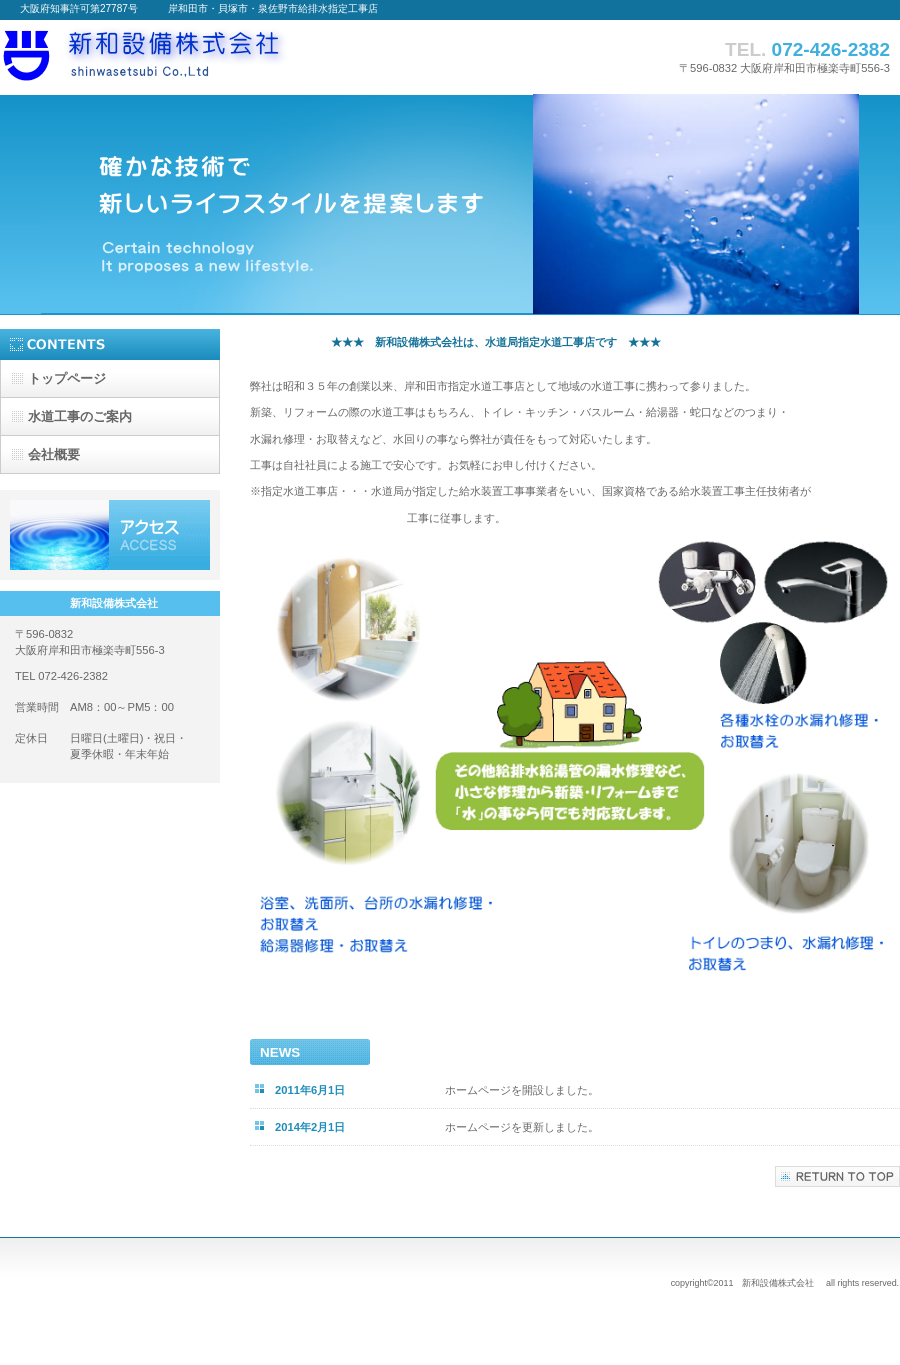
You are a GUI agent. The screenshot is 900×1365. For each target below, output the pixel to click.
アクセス (110, 535)
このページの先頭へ (837, 1176)
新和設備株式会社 (200, 56)
